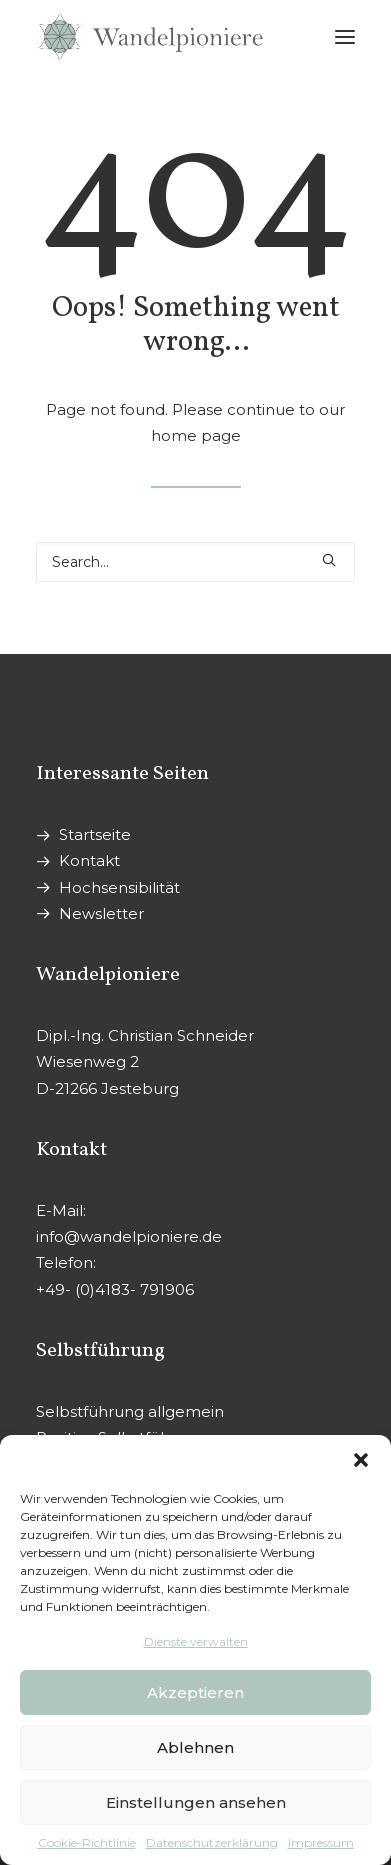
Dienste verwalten (196, 1641)
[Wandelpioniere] (150, 36)
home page (196, 435)
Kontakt (89, 860)
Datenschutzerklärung (212, 1842)
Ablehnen (195, 1747)
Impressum (321, 1842)
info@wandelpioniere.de (129, 1236)
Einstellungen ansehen (196, 1802)
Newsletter (101, 913)
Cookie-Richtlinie (87, 1842)
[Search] (195, 562)
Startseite (95, 834)
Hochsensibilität (119, 887)
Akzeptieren (195, 1692)
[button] (361, 1460)
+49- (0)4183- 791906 (115, 1289)
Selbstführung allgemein (130, 1411)
